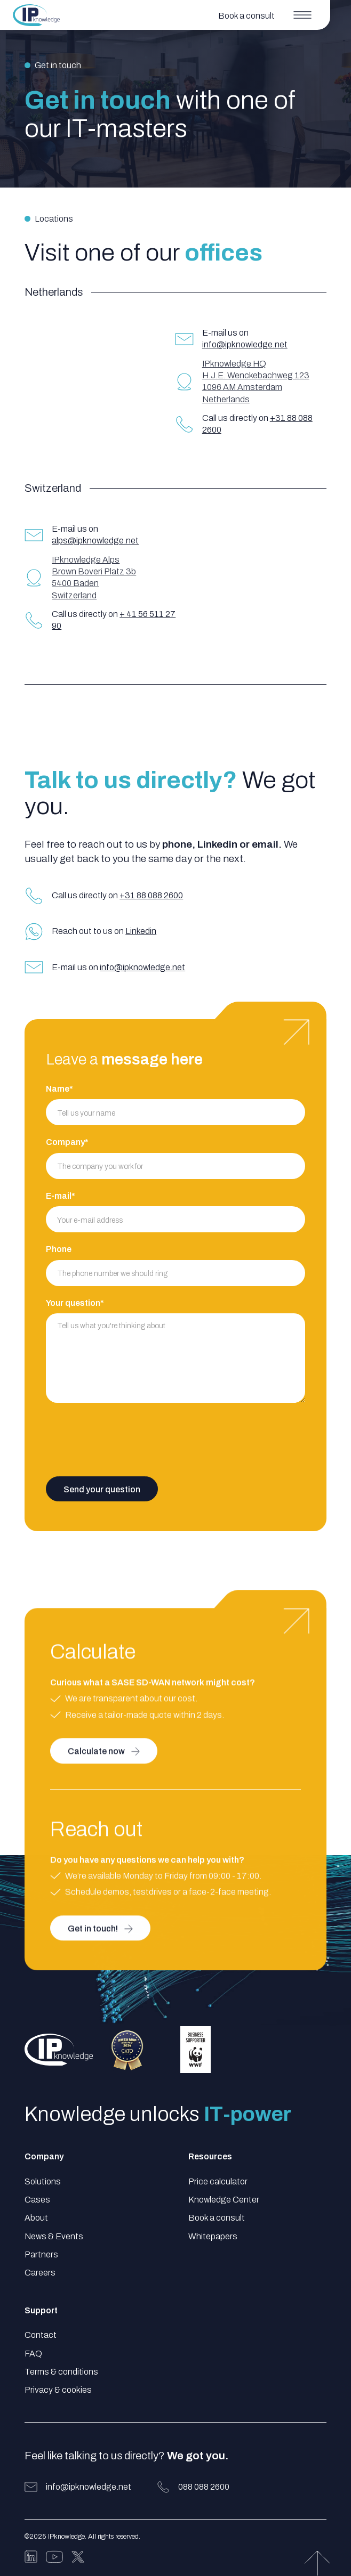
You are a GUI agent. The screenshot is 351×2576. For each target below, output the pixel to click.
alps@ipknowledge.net (95, 540)
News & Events (54, 2236)
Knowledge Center (223, 2199)
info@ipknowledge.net (245, 344)
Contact (41, 2334)
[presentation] (127, 1438)
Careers (40, 2272)
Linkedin (140, 931)
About (36, 2217)
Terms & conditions (61, 2371)
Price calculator (218, 2181)
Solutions (43, 2181)
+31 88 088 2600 (151, 895)
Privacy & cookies (58, 2389)
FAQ (33, 2353)
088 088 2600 (203, 2486)
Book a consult (216, 2217)
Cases (37, 2199)
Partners (41, 2254)
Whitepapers (212, 2236)
